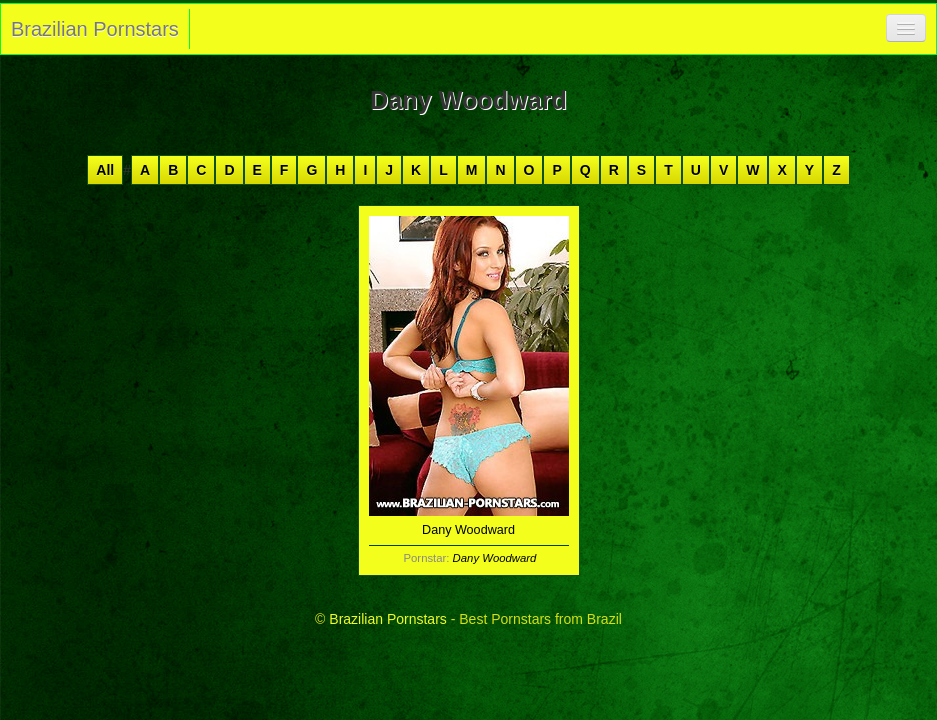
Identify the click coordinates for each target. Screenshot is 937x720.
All (105, 170)
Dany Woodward (495, 558)
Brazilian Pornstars (95, 29)
